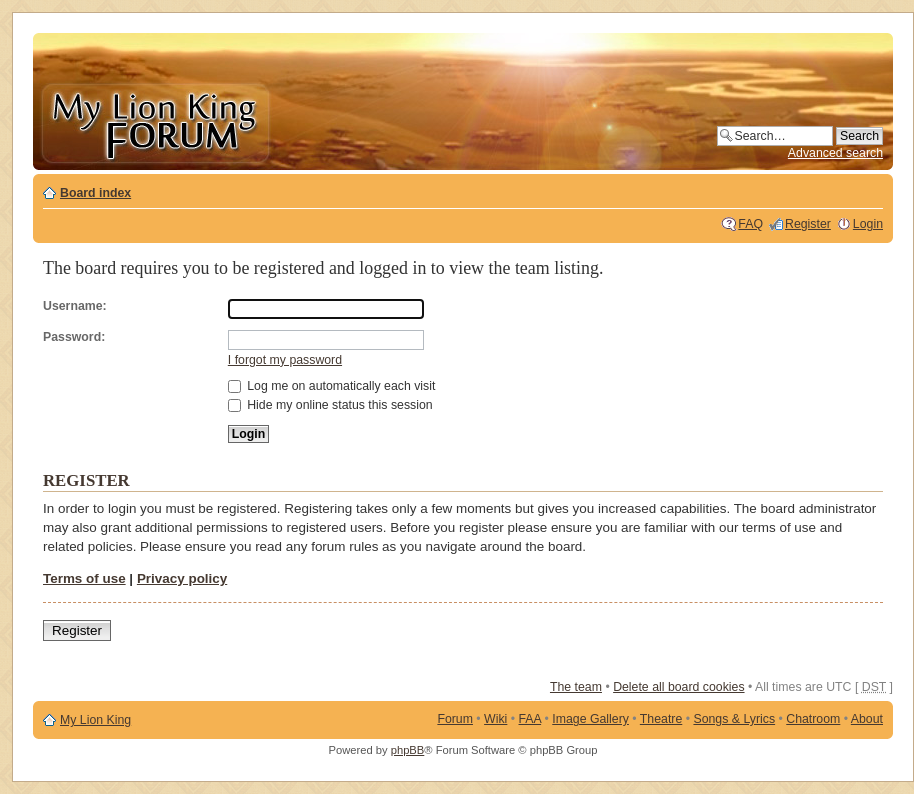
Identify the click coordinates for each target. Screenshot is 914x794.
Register (808, 224)
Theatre (661, 719)
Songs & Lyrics (734, 719)
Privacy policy (182, 578)
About (867, 719)
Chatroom (813, 719)
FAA (530, 719)
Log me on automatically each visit (332, 386)
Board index (95, 193)
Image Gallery (590, 719)
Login (868, 224)
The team (576, 687)
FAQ (750, 224)
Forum (455, 719)
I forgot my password (285, 360)
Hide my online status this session (330, 405)
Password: (74, 337)
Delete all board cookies (678, 687)
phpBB (408, 750)
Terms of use (84, 578)
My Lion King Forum (155, 121)
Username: (75, 306)
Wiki (495, 719)
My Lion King (95, 720)
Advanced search (835, 153)
